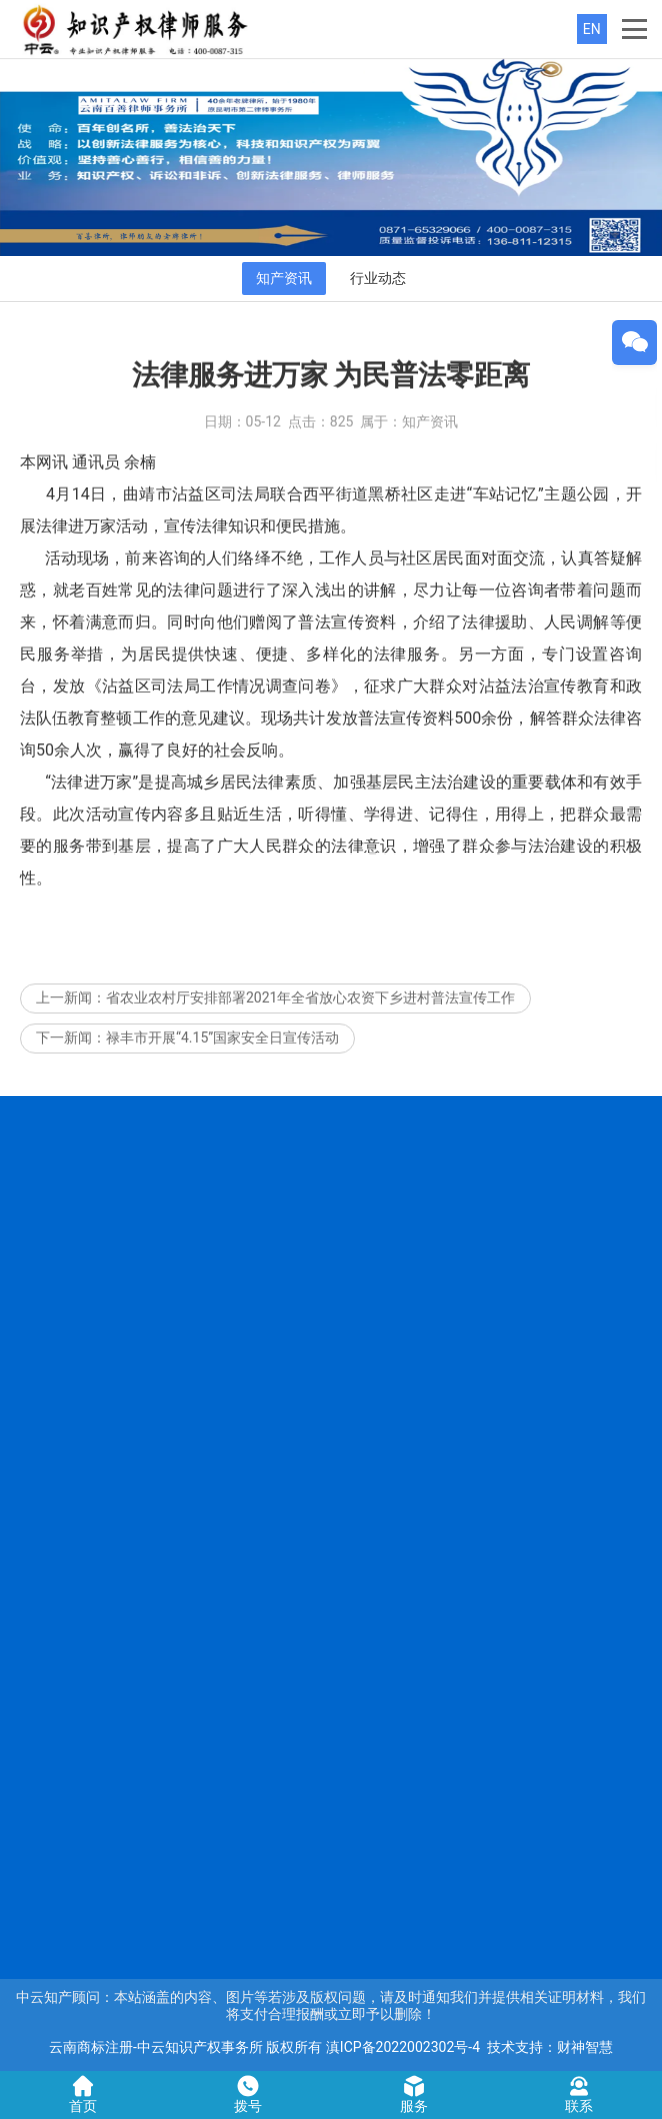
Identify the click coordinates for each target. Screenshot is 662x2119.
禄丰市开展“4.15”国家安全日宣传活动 (222, 1055)
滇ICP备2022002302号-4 (403, 2047)
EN (592, 29)
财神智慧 (585, 2047)
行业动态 (378, 278)
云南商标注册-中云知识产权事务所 (156, 2047)
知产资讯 (284, 278)
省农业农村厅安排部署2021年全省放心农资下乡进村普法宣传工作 (310, 1015)
